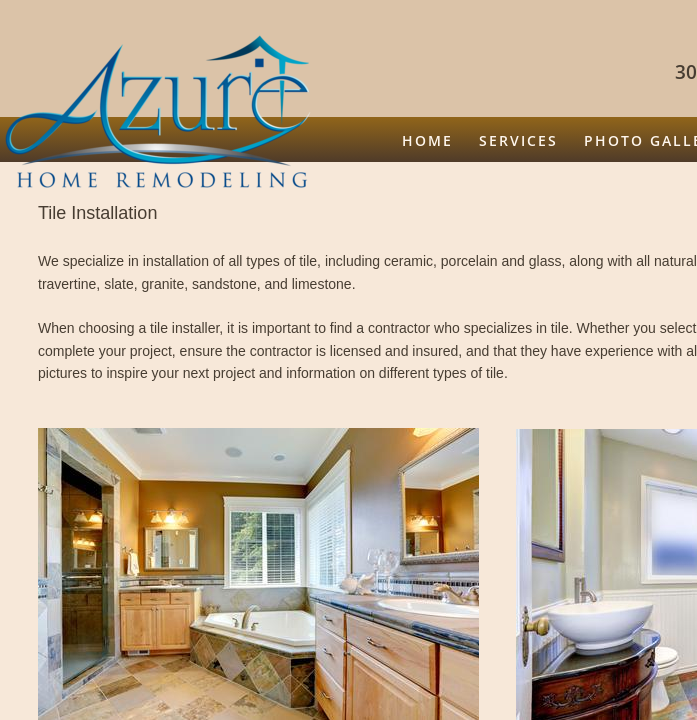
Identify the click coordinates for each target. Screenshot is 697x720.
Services (518, 140)
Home (427, 140)
